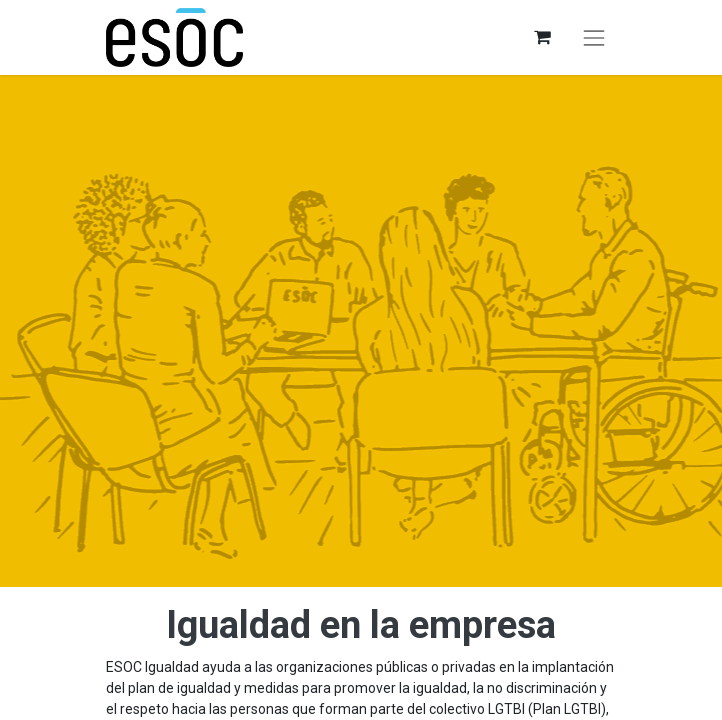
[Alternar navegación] (594, 38)
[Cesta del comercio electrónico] (541, 37)
